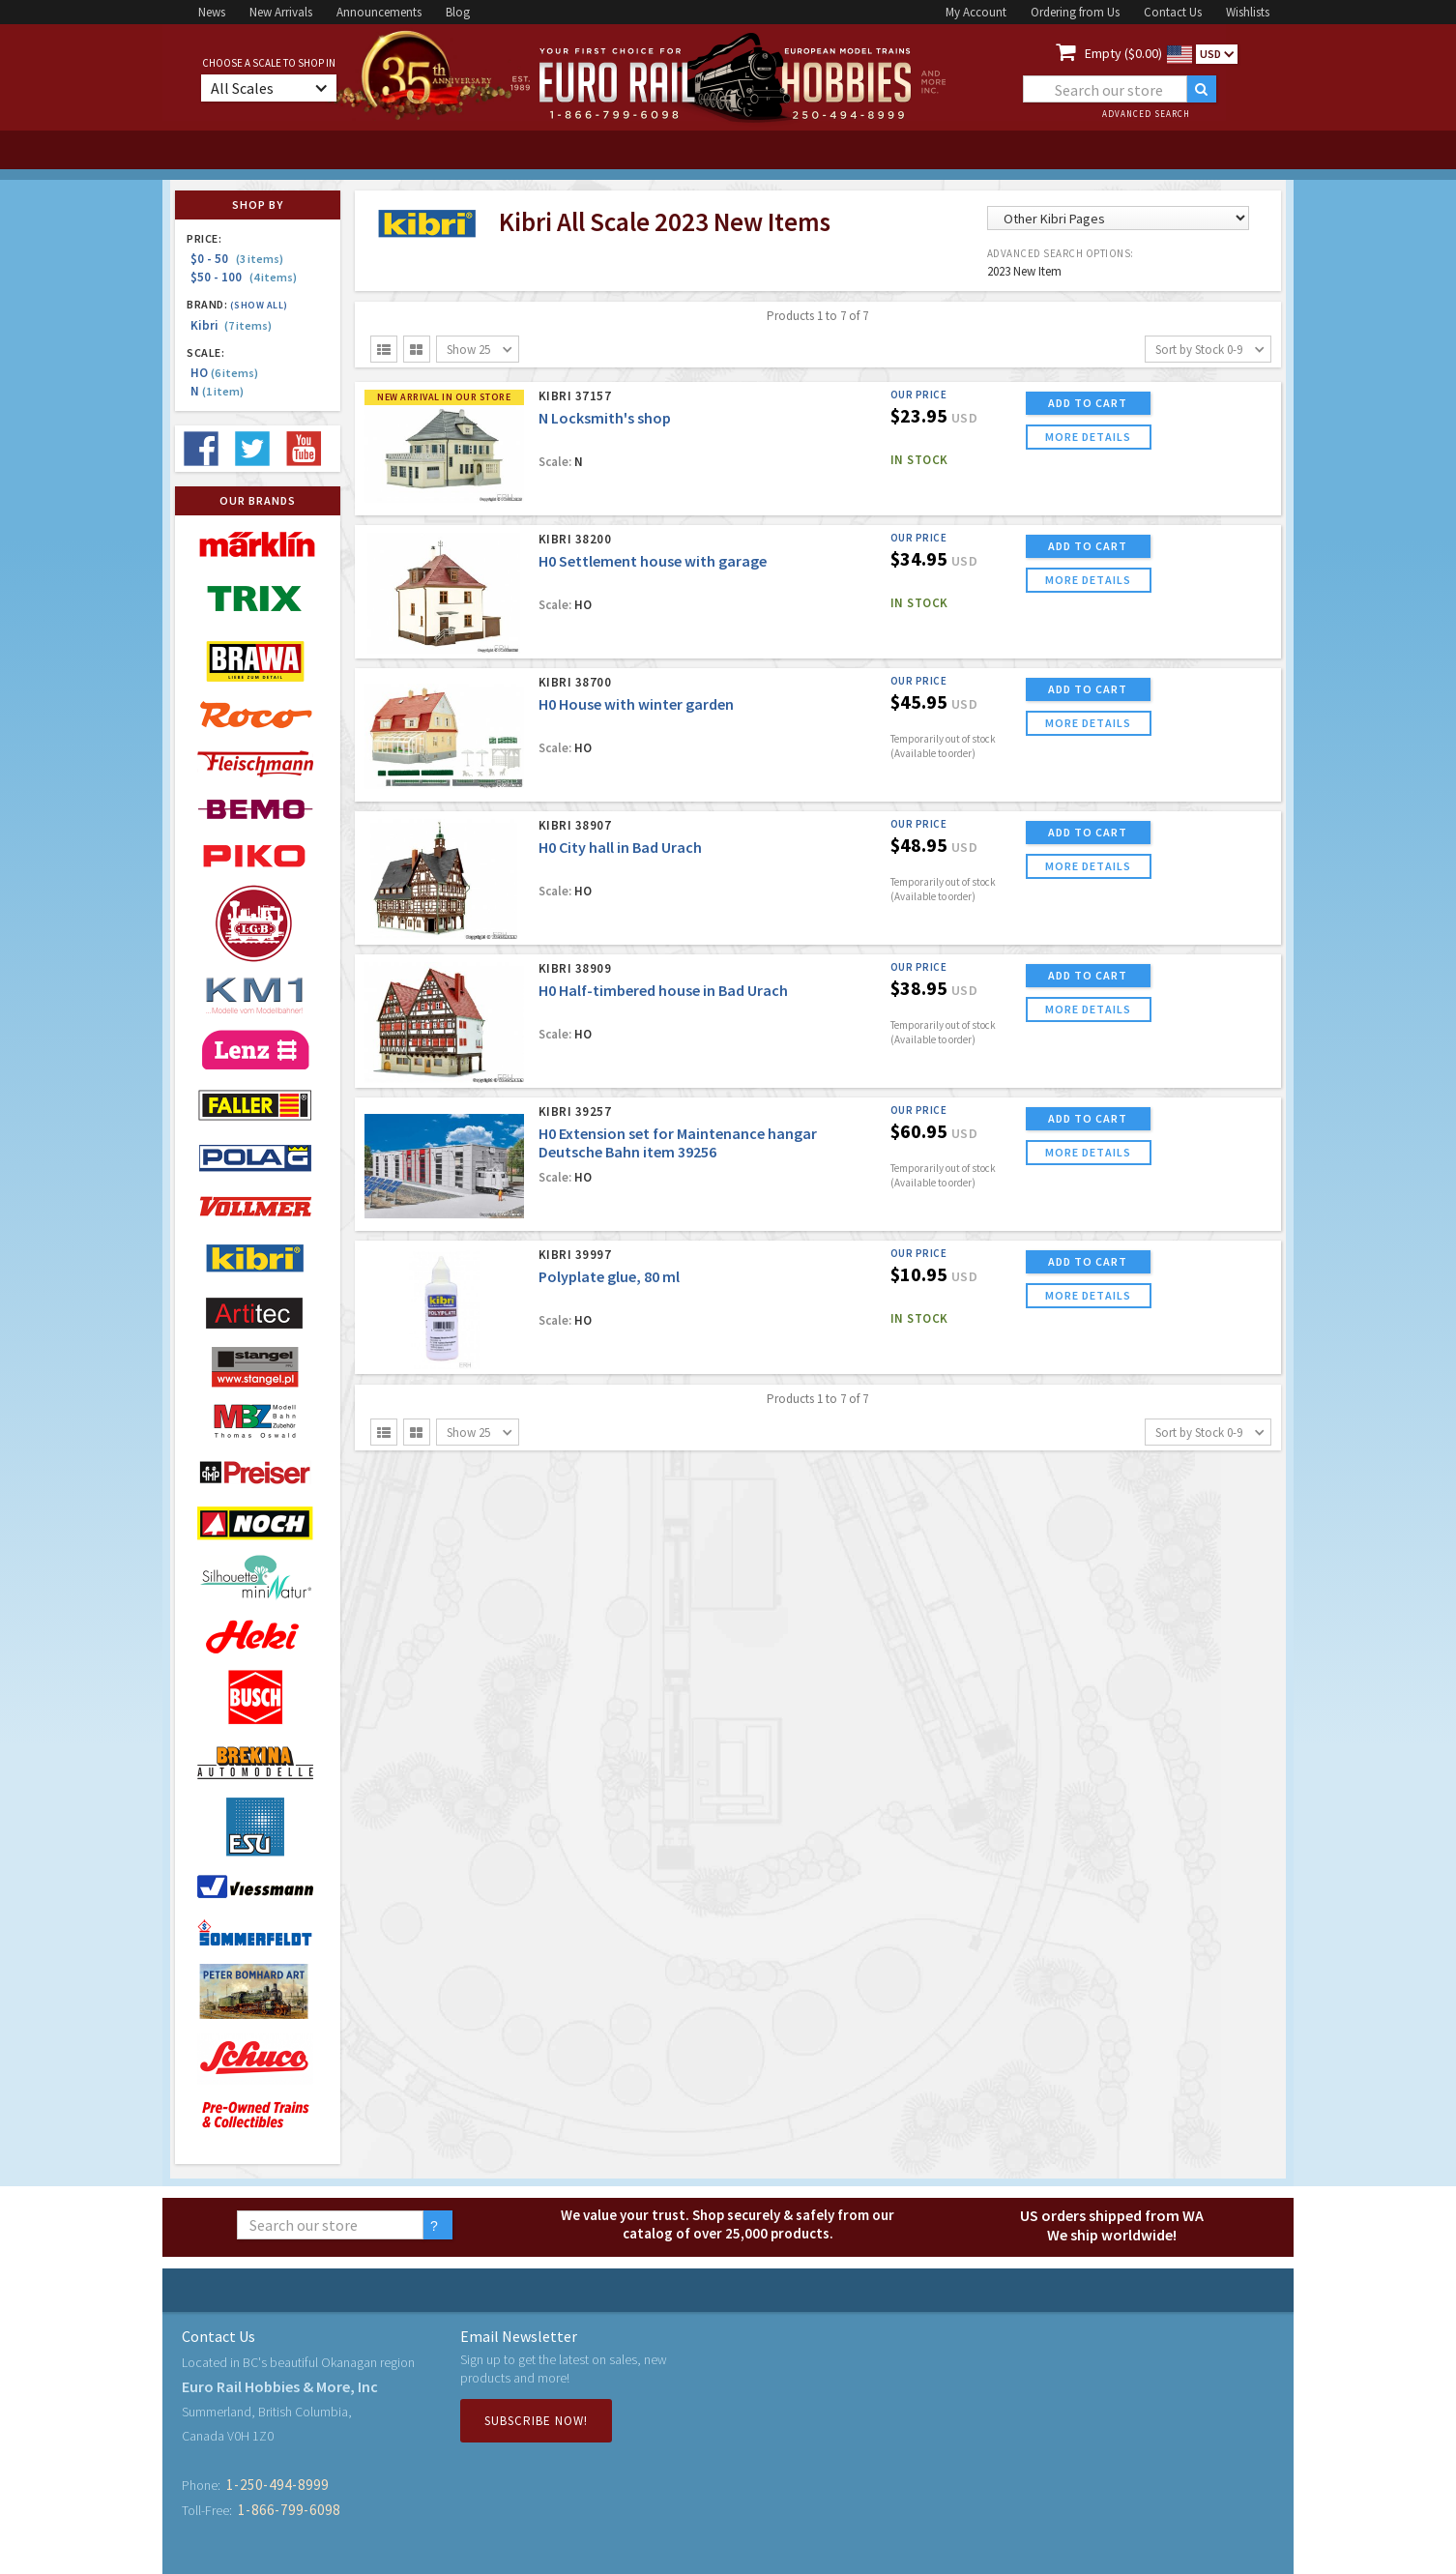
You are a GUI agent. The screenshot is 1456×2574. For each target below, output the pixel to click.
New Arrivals (280, 12)
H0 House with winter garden (636, 704)
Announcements (379, 12)
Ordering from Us (1075, 12)
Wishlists (1247, 12)
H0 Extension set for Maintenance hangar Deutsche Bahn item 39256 (678, 1142)
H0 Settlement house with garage (653, 560)
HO (224, 373)
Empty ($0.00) (1123, 53)
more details (1088, 436)
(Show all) (259, 305)
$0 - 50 (236, 258)
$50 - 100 (243, 277)
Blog (458, 12)
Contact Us (1173, 12)
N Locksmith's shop (605, 417)
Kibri (231, 325)
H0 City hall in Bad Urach (620, 847)
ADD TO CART (1087, 402)
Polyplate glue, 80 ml (609, 1276)
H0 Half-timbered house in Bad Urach (663, 990)
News (211, 12)
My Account (976, 12)
